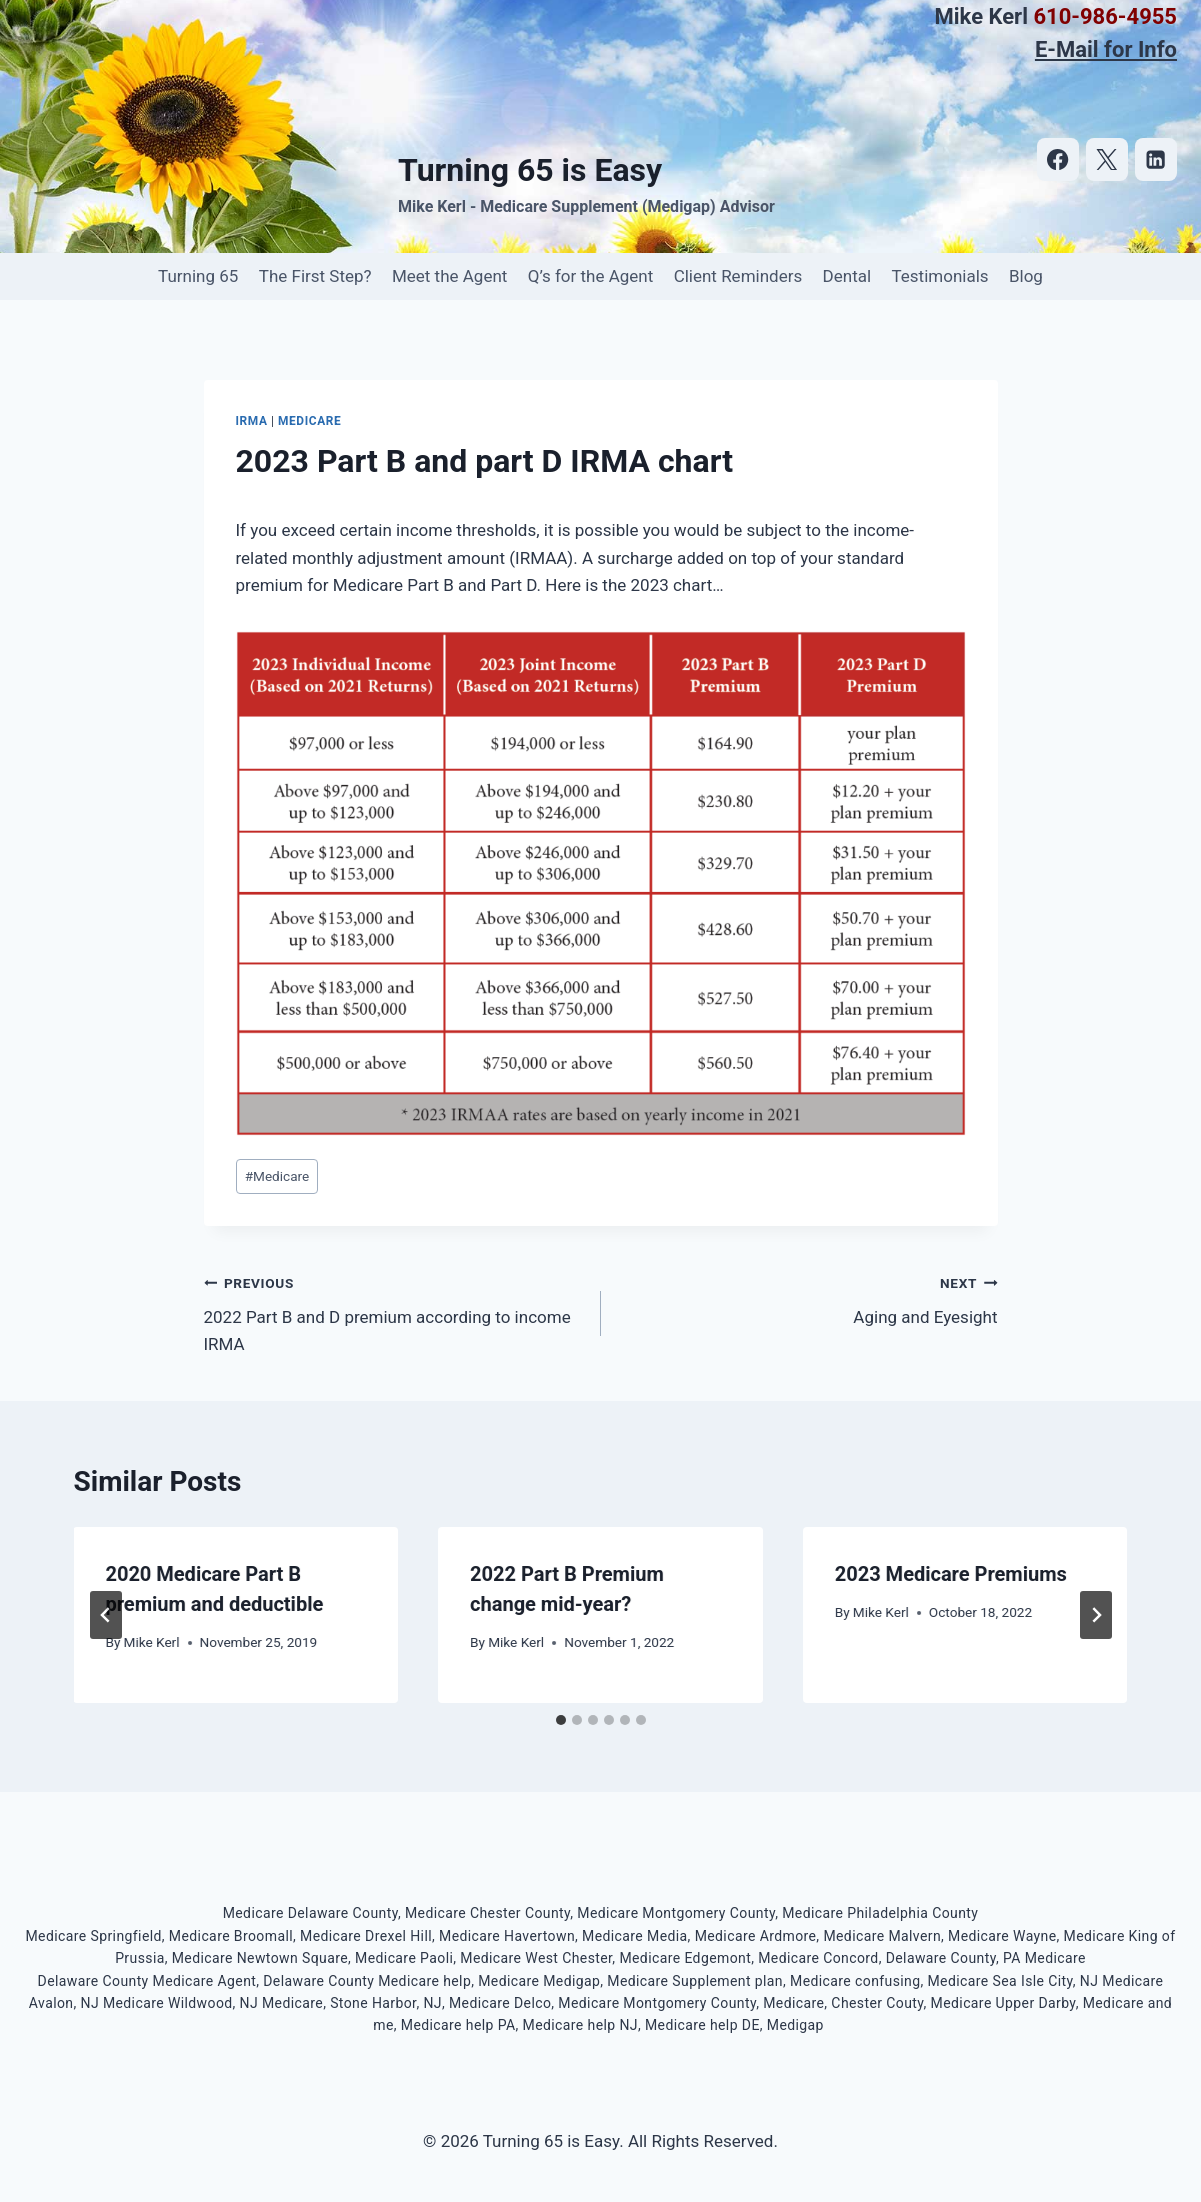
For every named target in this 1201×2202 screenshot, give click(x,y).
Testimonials (939, 276)
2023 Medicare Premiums (951, 1574)
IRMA (252, 421)
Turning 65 (198, 276)
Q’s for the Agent (591, 276)
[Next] (1096, 1615)
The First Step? (315, 276)
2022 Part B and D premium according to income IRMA (394, 1312)
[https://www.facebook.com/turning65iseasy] (1058, 159)
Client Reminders (738, 276)
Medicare (309, 421)
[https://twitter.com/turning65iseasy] (1107, 159)
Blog (1026, 276)
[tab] (561, 1720)
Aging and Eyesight (808, 1298)
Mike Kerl (152, 1642)
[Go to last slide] (106, 1615)
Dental (847, 276)
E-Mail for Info (1106, 49)
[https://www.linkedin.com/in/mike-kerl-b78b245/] (1156, 159)
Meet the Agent (449, 276)
